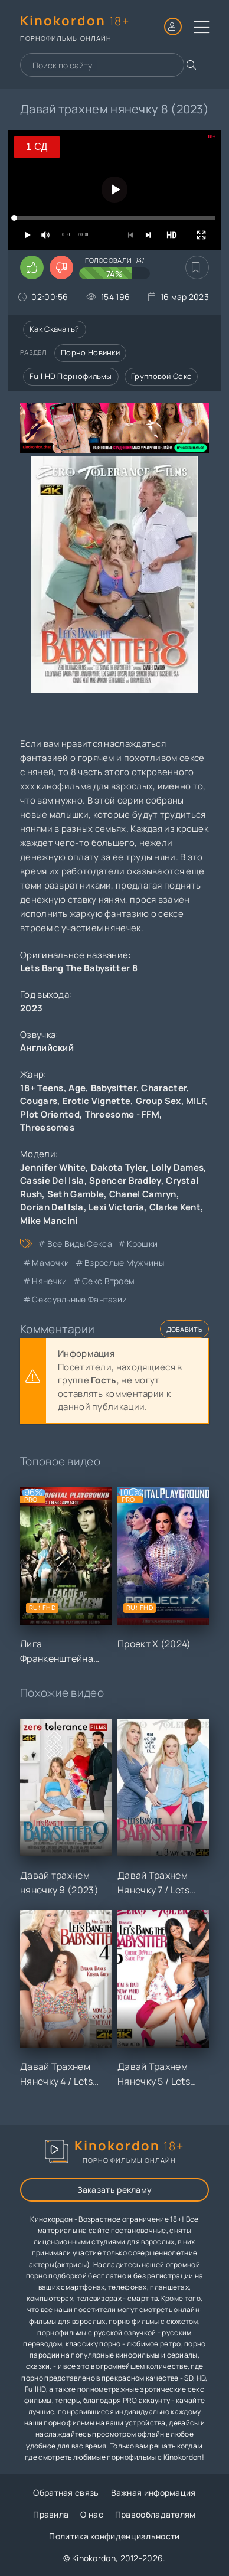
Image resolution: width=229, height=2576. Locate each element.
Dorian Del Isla (52, 1207)
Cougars (38, 1101)
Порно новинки (90, 352)
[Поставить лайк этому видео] (32, 267)
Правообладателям (155, 2514)
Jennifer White (53, 1167)
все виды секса (79, 1243)
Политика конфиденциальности (114, 2536)
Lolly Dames (177, 1167)
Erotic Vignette (97, 1101)
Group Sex (158, 1101)
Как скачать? (55, 329)
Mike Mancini (49, 1220)
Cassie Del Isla (52, 1180)
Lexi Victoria (116, 1207)
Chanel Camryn (142, 1194)
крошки (142, 1243)
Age (77, 1088)
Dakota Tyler (118, 1167)
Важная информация (153, 2492)
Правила (50, 2514)
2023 (31, 1008)
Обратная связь (66, 2492)
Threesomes (47, 1127)
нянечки (49, 1281)
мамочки (50, 1262)
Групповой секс (161, 376)
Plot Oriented (50, 1114)
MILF (195, 1101)
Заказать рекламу (114, 2189)
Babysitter (113, 1088)
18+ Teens (42, 1088)
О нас (91, 2514)
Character (164, 1088)
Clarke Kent (175, 1207)
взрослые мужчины (124, 1262)
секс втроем (108, 1281)
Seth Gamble (75, 1194)
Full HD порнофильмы (71, 376)
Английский (47, 1047)
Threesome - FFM (122, 1114)
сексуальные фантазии (79, 1299)
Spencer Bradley (125, 1180)
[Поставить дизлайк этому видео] (61, 267)
